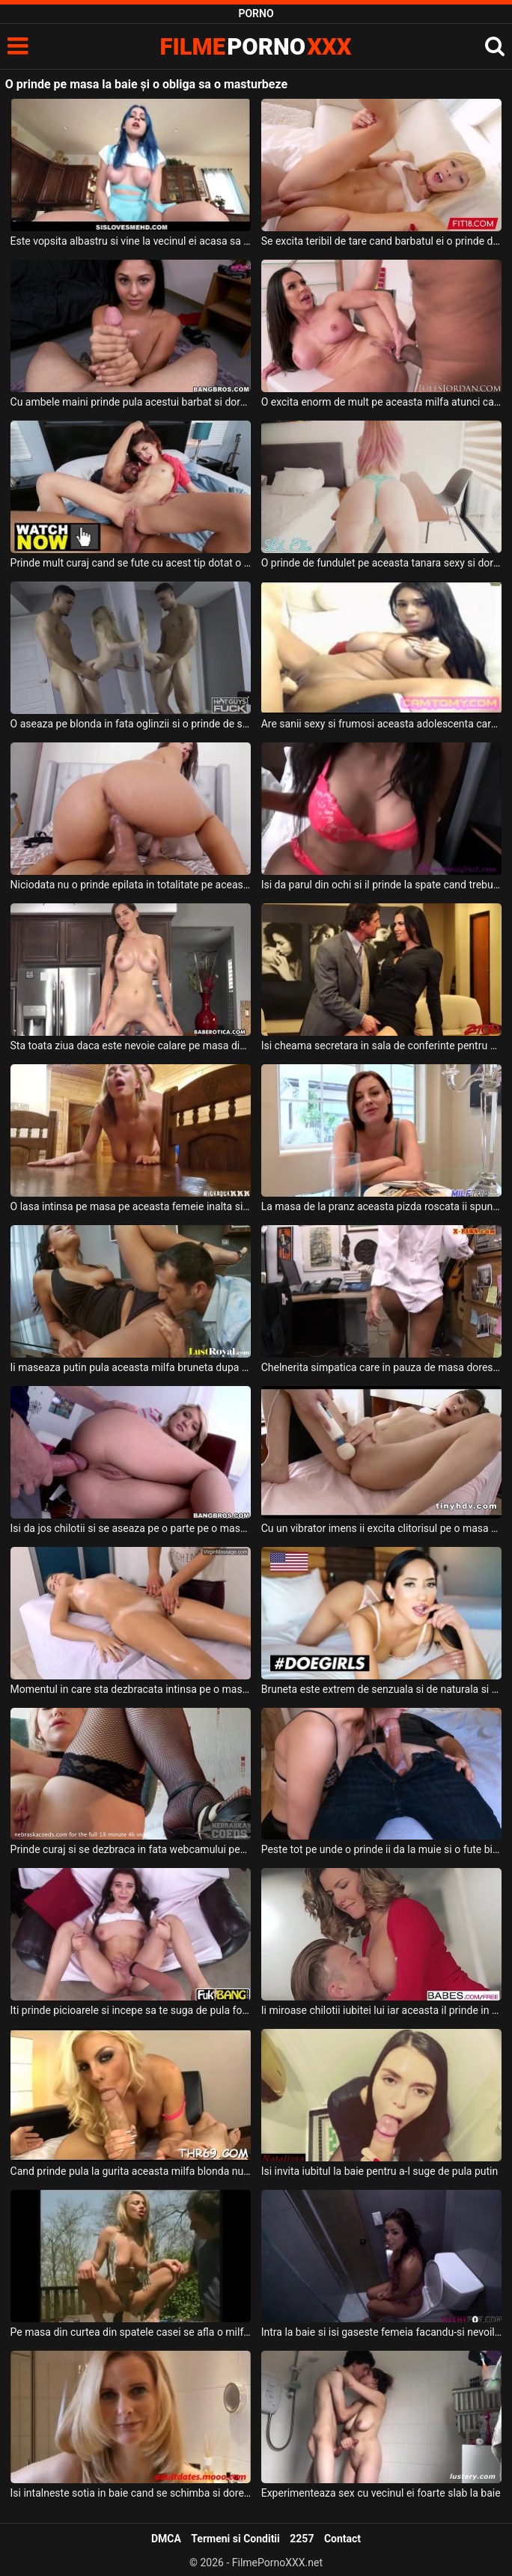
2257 (302, 2539)
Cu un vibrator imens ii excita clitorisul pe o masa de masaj (381, 1528)
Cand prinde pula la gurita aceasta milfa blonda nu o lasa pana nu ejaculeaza (131, 2171)
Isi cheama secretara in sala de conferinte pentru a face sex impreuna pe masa (381, 1046)
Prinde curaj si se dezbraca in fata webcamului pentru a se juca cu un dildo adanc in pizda (131, 1849)
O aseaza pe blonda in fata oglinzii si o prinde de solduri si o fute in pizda (131, 724)
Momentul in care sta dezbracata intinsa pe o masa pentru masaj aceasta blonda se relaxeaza (131, 1689)
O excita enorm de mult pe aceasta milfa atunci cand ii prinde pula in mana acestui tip (381, 402)
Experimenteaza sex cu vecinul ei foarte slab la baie (381, 2493)
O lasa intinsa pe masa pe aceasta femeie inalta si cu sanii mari (131, 1206)
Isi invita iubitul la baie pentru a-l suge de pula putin (379, 2171)
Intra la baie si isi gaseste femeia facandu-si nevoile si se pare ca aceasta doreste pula (381, 2332)
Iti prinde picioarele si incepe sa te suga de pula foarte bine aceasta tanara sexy (131, 2010)
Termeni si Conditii (235, 2539)
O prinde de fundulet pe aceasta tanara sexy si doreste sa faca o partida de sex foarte (381, 563)
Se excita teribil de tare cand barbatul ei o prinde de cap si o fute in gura (381, 241)
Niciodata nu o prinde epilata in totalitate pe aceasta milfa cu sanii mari (131, 885)
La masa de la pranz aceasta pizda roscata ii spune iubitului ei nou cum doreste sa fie (381, 1206)
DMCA (166, 2539)
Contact (342, 2539)
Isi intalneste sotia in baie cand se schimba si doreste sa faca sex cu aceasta (131, 2493)
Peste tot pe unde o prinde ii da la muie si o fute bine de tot (381, 1849)
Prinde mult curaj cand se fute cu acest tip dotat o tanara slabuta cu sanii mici (131, 563)
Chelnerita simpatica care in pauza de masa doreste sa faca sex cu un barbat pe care (381, 1367)
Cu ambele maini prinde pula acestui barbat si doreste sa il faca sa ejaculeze (131, 402)
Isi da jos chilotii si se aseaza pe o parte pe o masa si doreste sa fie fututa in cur (131, 1528)
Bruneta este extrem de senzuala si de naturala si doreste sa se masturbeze (381, 1689)
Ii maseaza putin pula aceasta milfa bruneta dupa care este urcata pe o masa (131, 1367)
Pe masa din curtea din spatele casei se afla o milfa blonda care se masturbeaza (131, 2332)
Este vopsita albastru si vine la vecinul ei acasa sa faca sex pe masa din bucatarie (131, 241)
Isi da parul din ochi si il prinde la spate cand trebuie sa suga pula (381, 885)
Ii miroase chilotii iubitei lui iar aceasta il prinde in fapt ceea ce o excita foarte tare (381, 2010)
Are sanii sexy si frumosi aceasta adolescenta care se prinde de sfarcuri (381, 724)
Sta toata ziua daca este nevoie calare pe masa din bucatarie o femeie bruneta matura (131, 1046)
